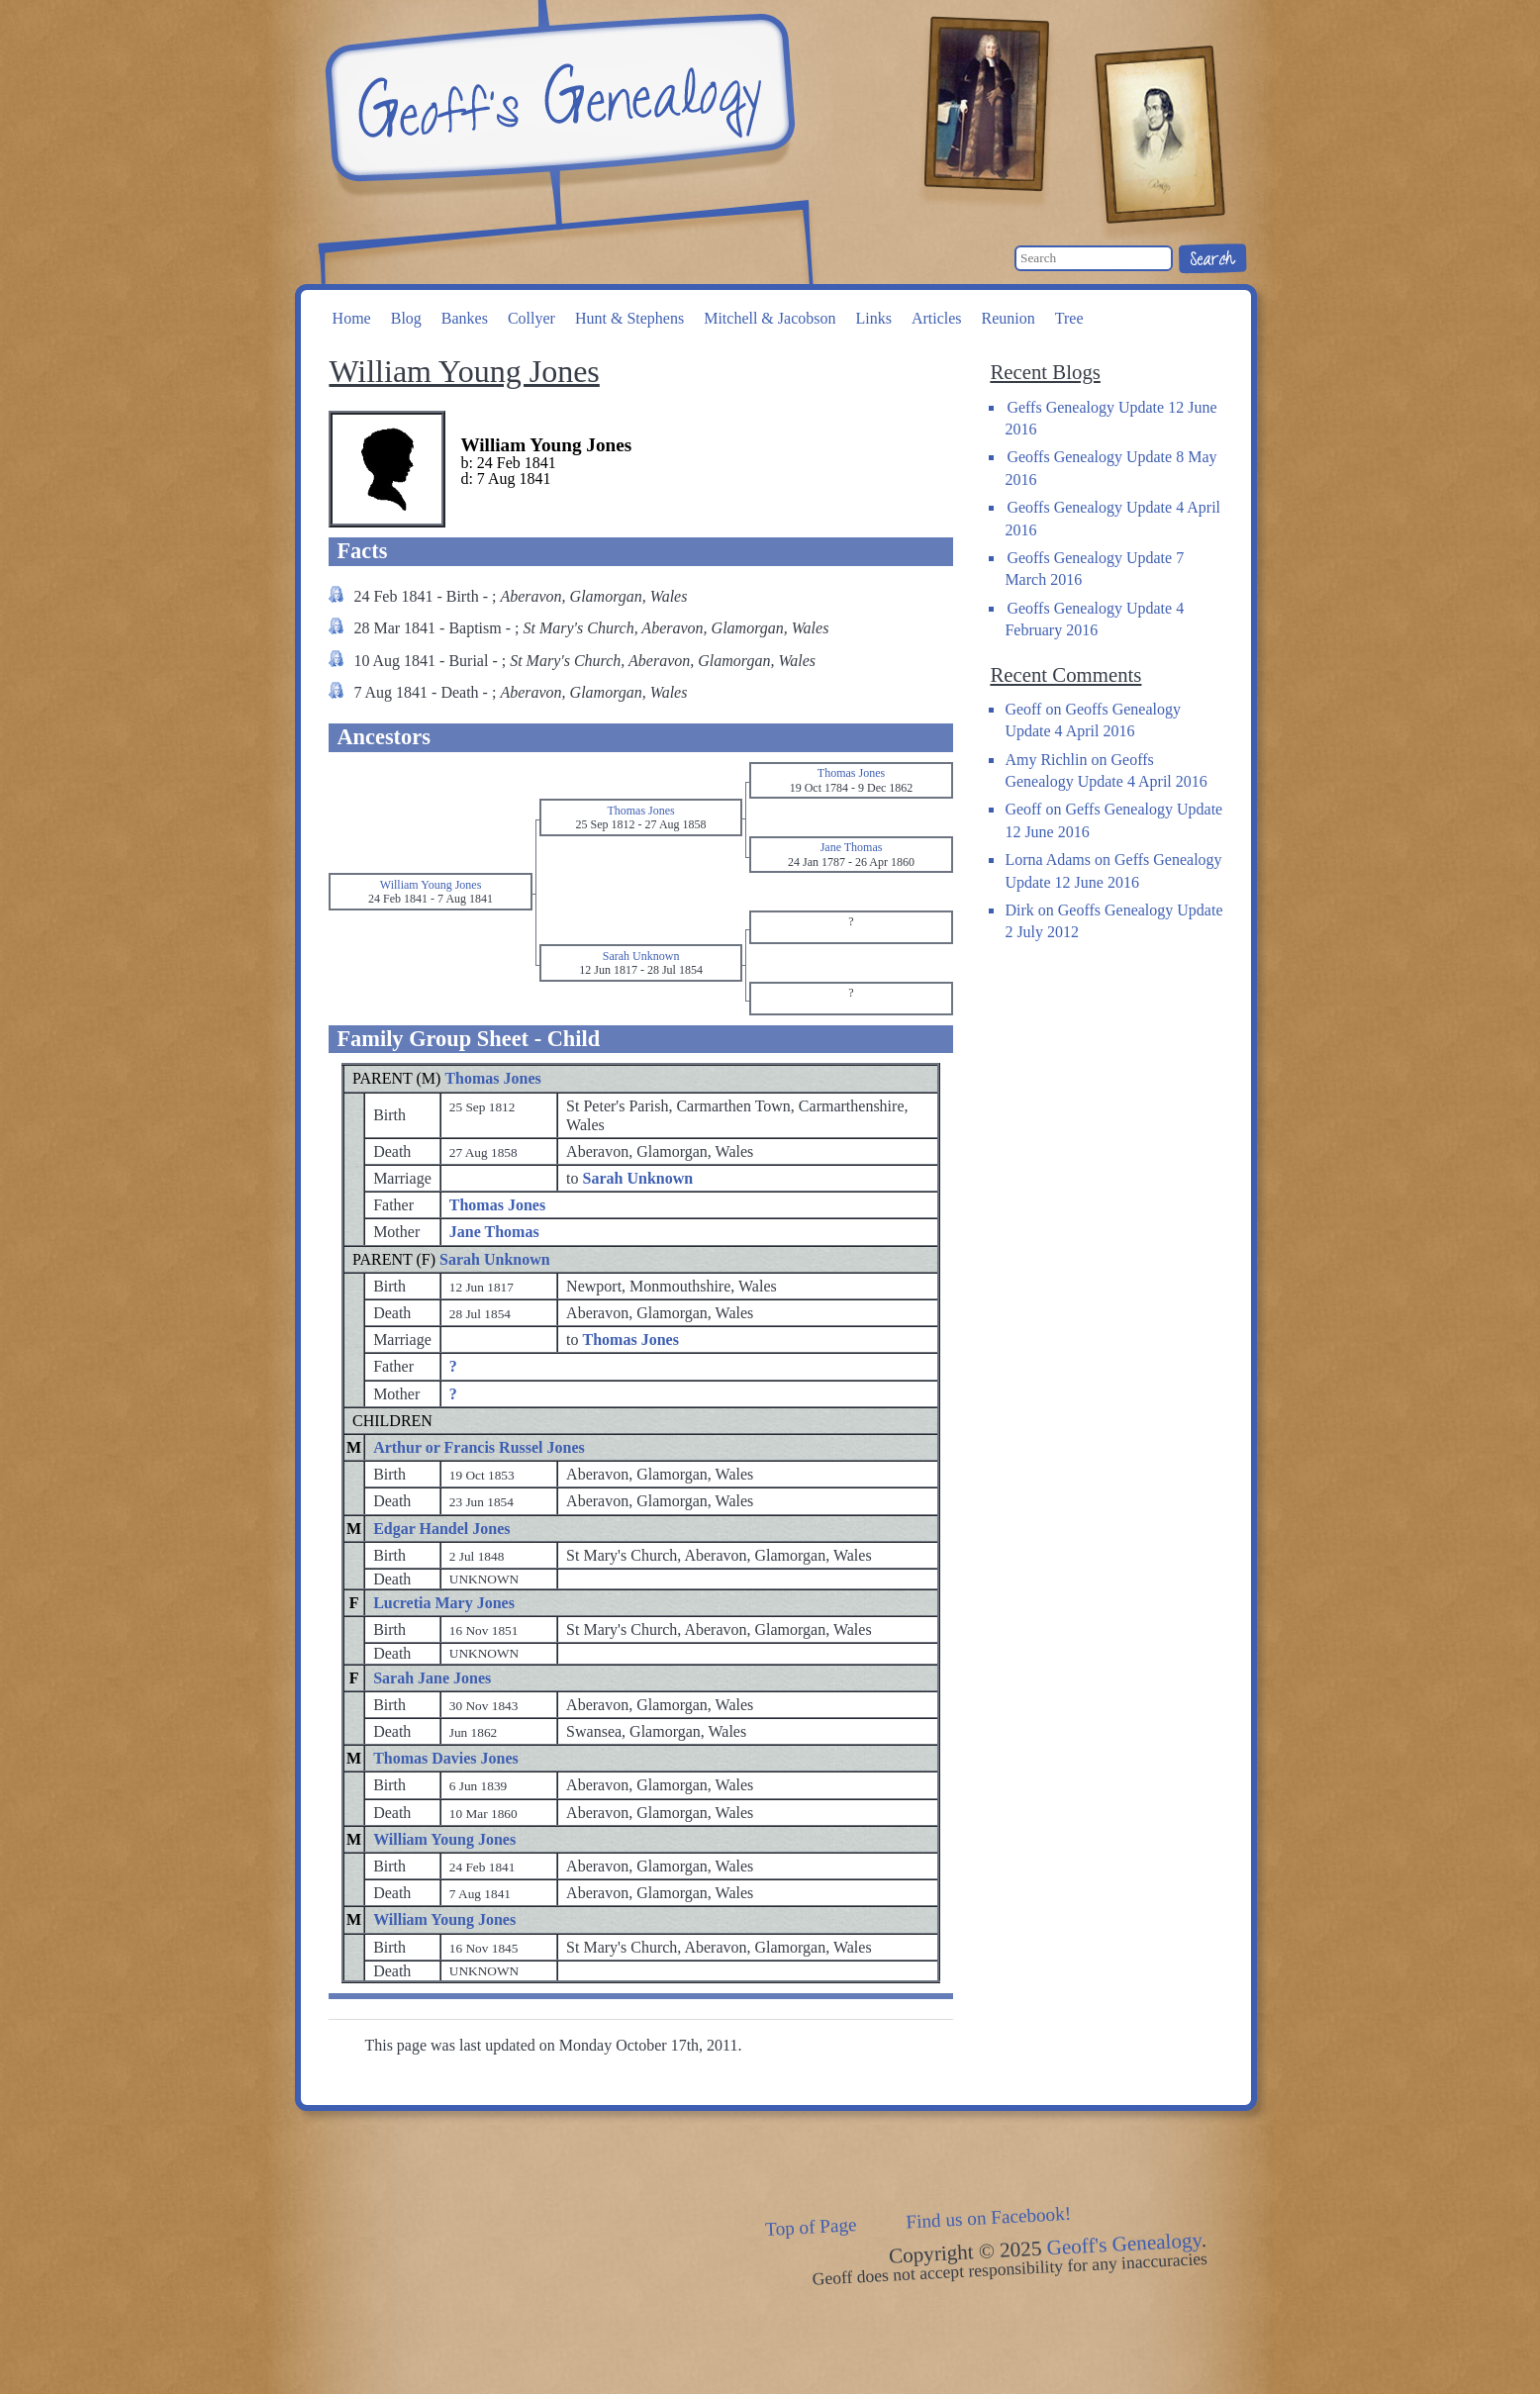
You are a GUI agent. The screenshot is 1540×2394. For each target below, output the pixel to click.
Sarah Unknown (494, 1259)
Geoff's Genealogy (557, 99)
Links (873, 318)
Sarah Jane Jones (432, 1678)
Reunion (1008, 318)
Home (352, 318)
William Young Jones (444, 1839)
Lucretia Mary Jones (444, 1602)
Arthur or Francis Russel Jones (479, 1447)
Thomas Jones (492, 1078)
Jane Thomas (494, 1231)
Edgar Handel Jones (441, 1528)
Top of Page (811, 2227)
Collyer (531, 318)
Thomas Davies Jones (446, 1758)
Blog (406, 318)
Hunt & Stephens (629, 318)
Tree (1069, 318)
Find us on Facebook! (989, 2218)
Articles (937, 318)
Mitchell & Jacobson (769, 318)
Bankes (464, 318)
